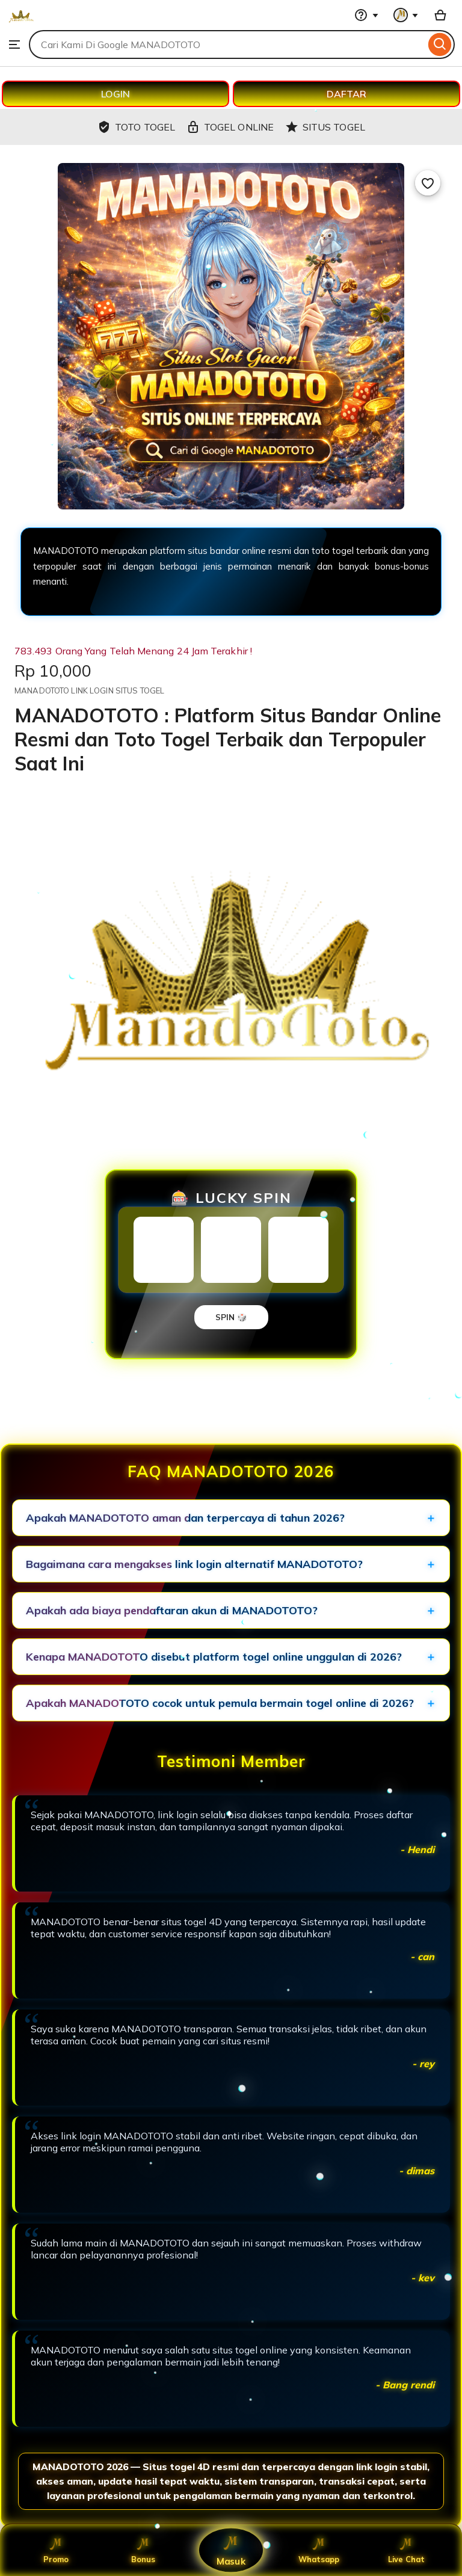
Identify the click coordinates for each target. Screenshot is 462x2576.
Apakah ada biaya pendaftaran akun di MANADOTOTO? (172, 1610)
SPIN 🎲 (231, 1317)
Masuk (231, 2550)
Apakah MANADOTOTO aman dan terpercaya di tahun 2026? (185, 1518)
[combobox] (227, 44)
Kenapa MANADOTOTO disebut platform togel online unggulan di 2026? (214, 1657)
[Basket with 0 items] (440, 15)
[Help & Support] (366, 15)
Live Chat (406, 2550)
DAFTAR (346, 94)
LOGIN (115, 94)
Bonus (143, 2550)
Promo (56, 2550)
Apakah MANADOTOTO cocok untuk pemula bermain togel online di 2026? (220, 1703)
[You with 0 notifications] (406, 15)
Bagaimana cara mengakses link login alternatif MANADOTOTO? (194, 1564)
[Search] (440, 44)
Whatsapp (318, 2550)
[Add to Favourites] (427, 182)
